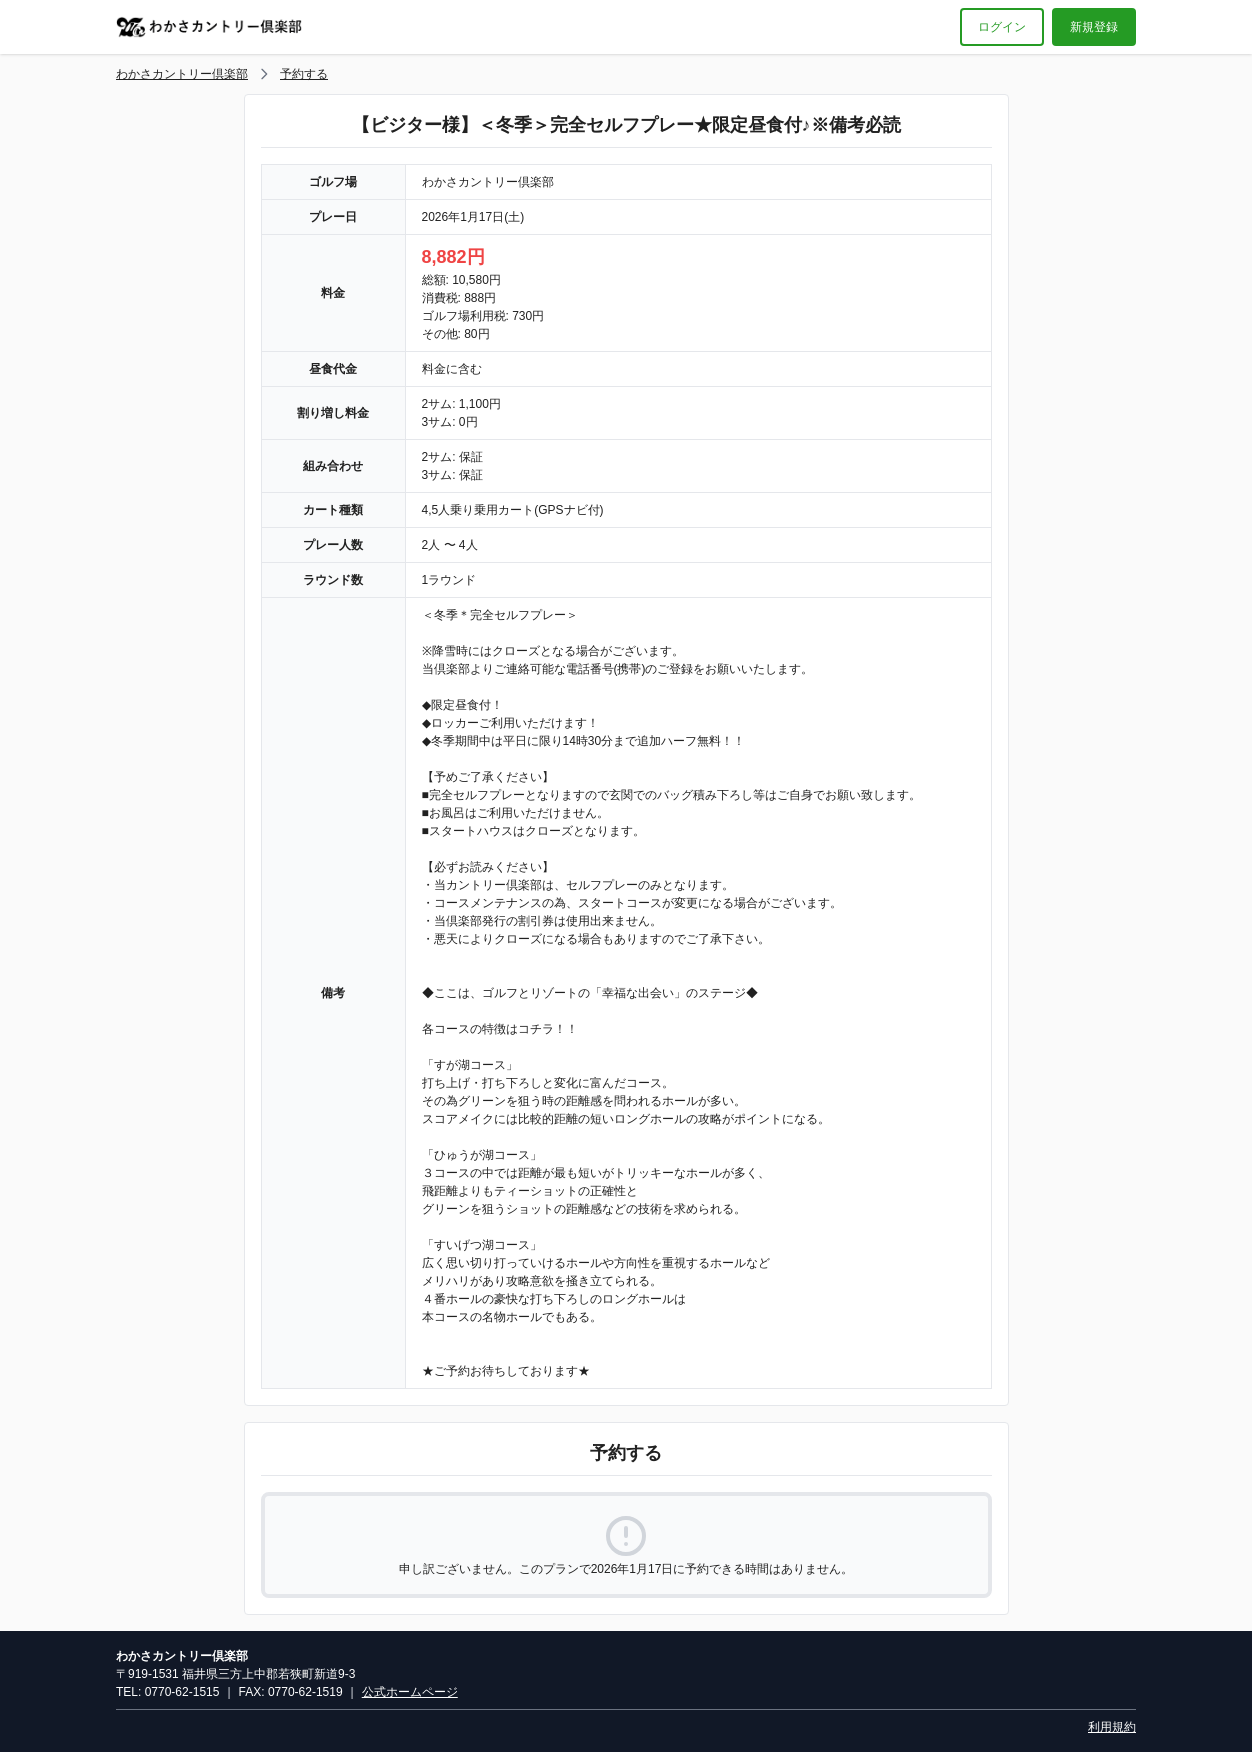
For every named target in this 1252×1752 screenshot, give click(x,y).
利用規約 (1112, 1727)
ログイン (1002, 27)
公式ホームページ (410, 1692)
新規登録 (1094, 27)
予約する (304, 74)
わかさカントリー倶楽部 (182, 74)
